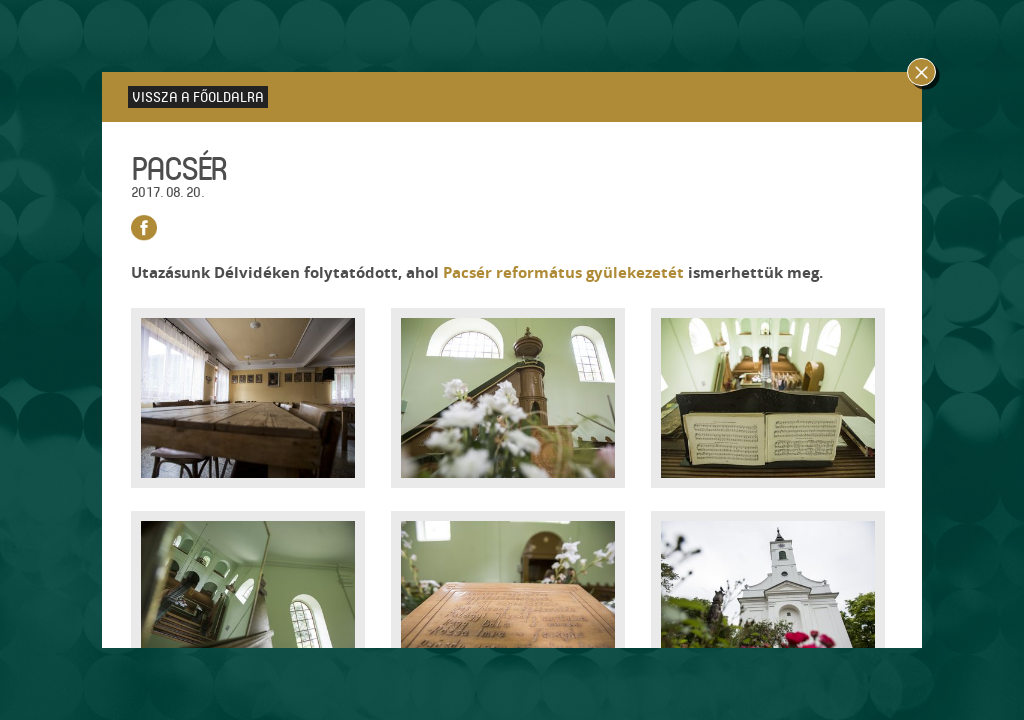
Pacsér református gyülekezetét (563, 272)
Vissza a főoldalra (198, 96)
